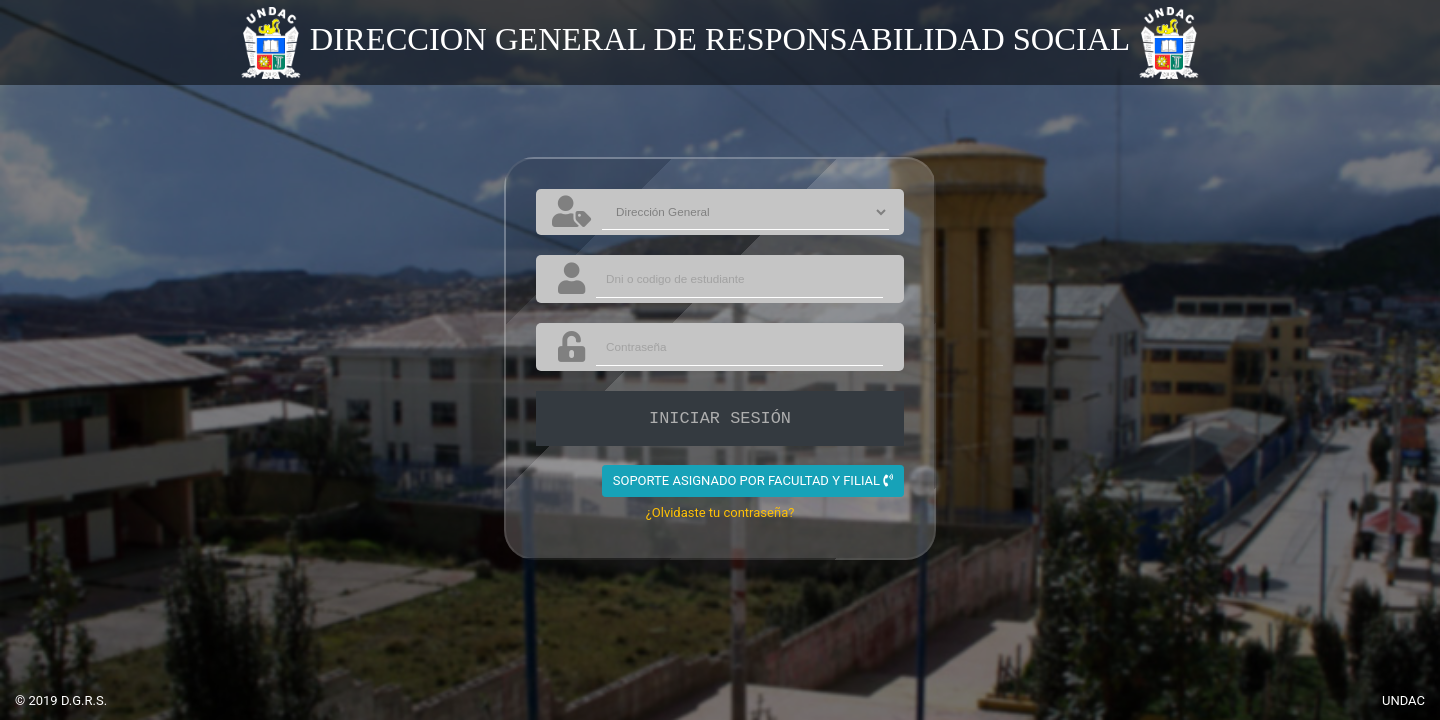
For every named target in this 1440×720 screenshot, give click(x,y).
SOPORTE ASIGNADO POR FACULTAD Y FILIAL (753, 480)
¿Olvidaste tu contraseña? (720, 512)
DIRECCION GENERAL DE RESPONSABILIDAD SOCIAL (720, 39)
